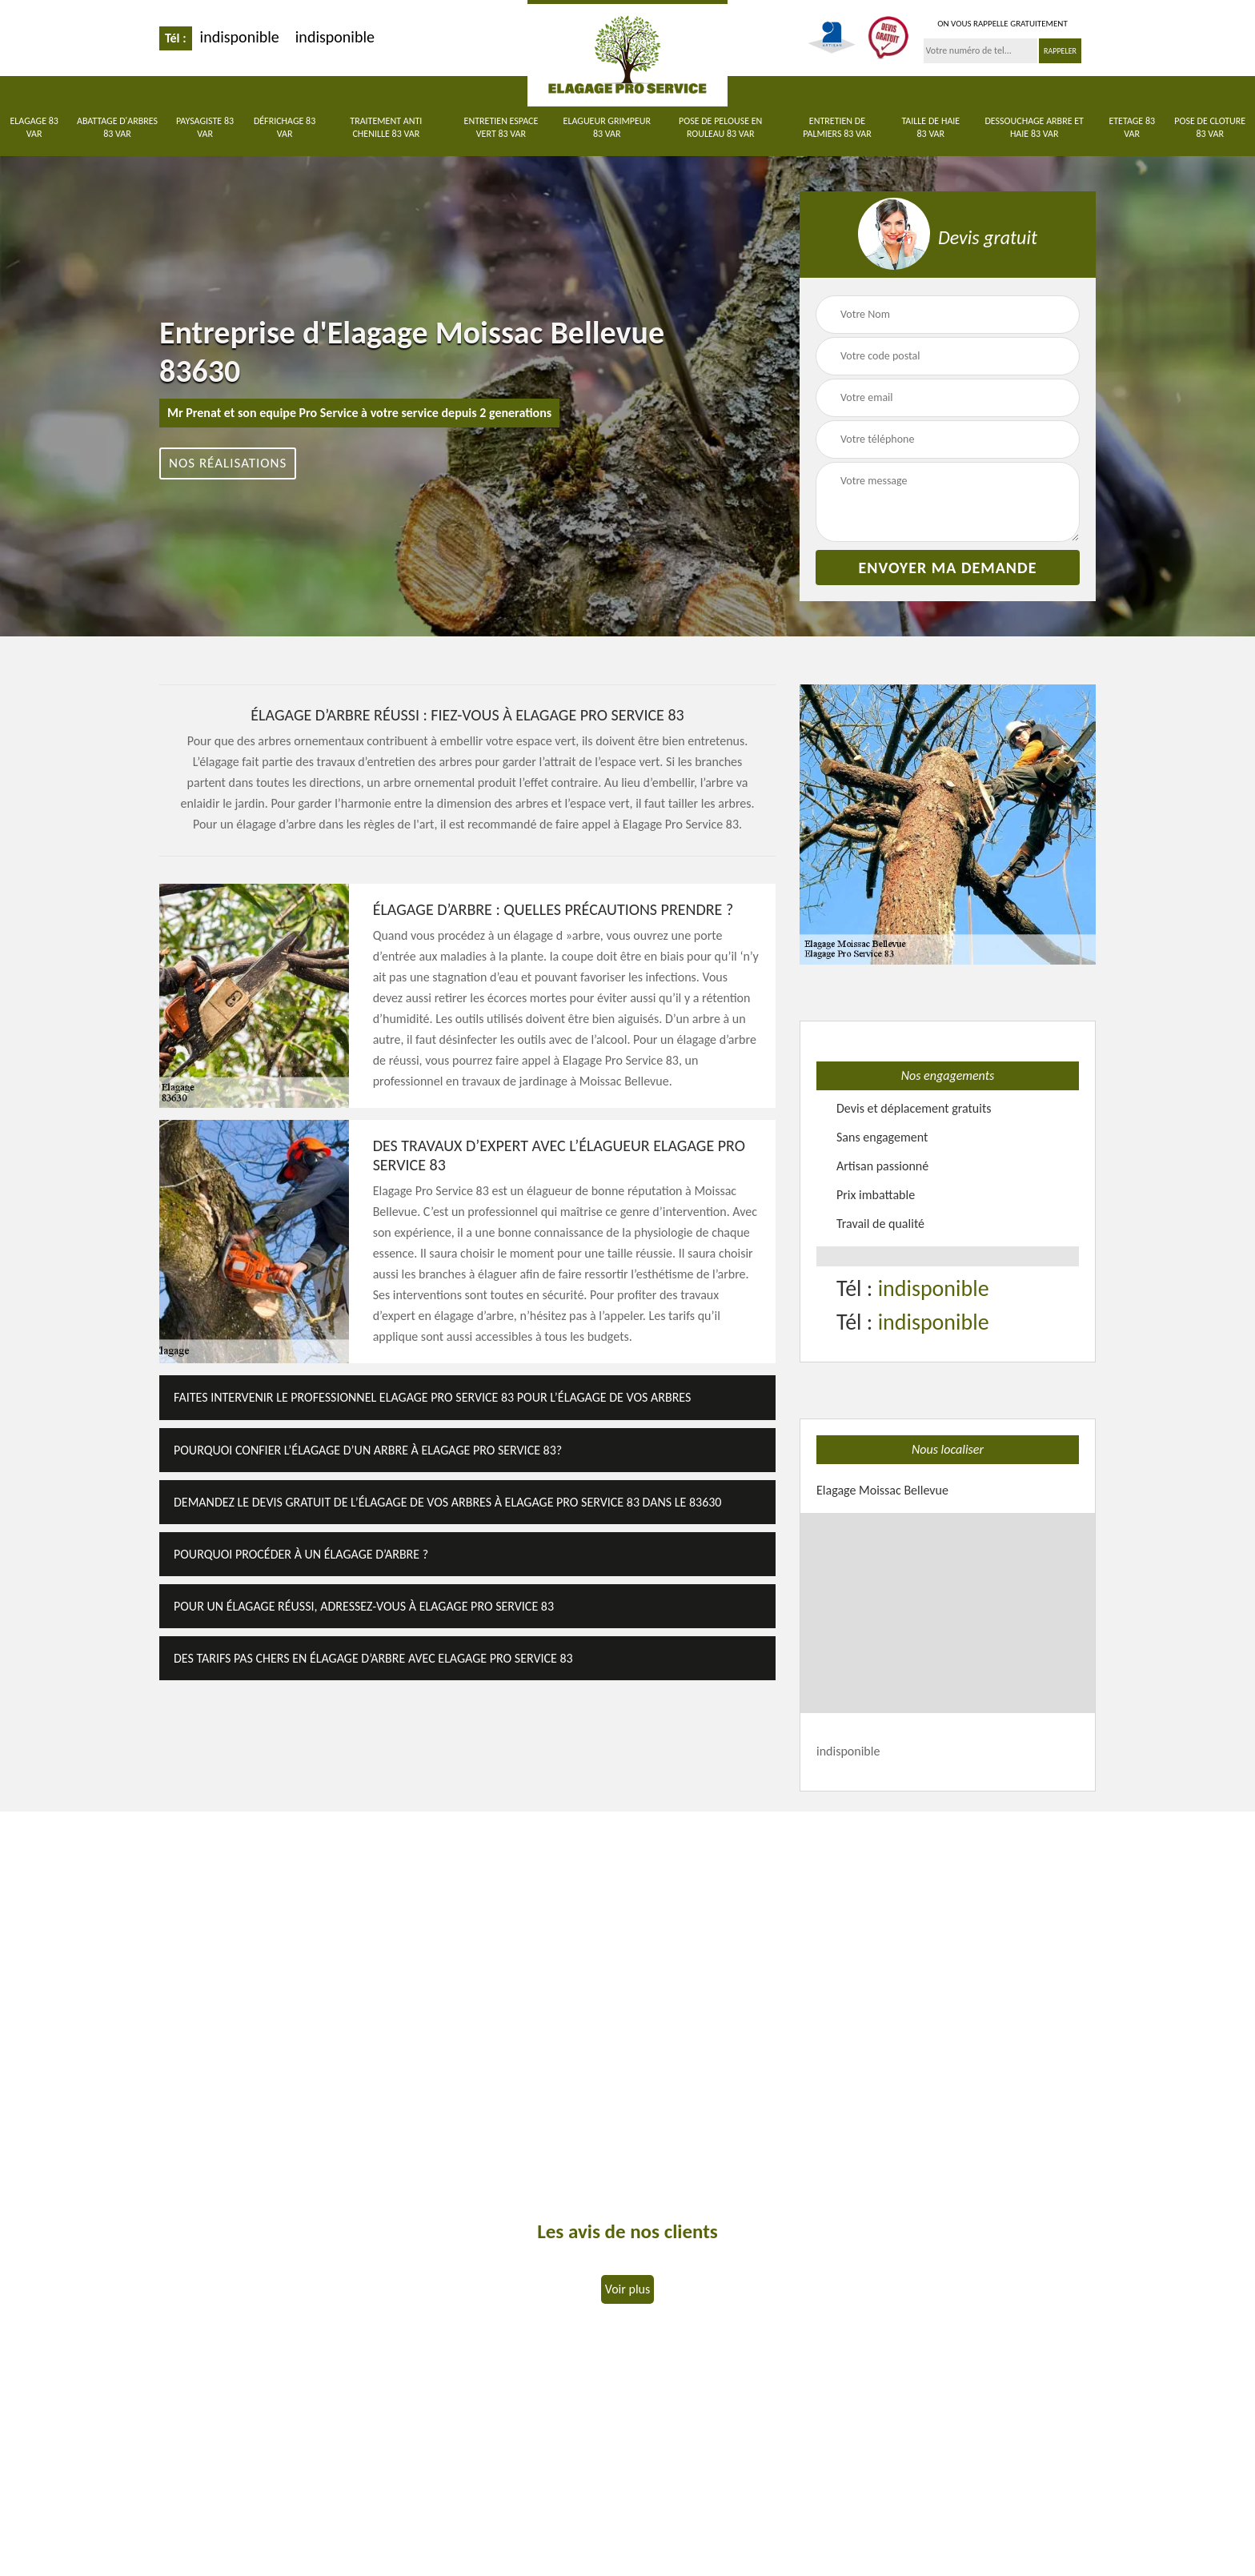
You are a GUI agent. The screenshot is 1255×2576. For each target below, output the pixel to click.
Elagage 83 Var (34, 127)
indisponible (239, 36)
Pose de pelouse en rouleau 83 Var (720, 127)
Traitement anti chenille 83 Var (386, 127)
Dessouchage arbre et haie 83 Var (1033, 127)
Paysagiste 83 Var (205, 127)
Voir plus (627, 2289)
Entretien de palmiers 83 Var (837, 127)
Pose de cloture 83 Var (1209, 127)
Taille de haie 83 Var (930, 127)
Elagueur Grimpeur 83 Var (607, 127)
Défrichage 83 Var (284, 127)
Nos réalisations (228, 463)
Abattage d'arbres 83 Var (117, 127)
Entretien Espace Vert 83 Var (501, 127)
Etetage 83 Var (1132, 127)
